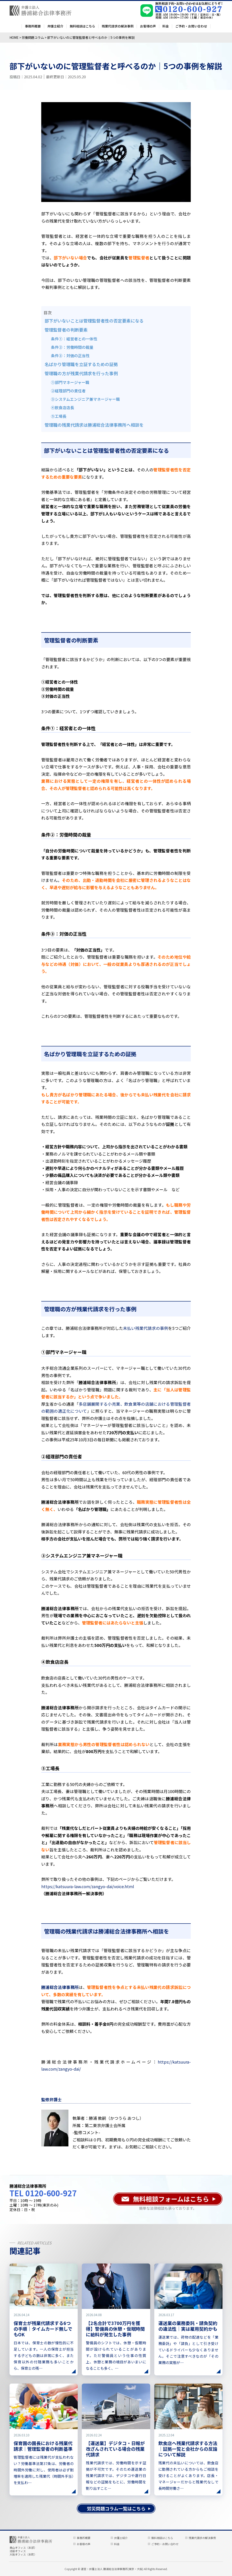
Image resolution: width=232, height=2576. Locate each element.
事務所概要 (33, 26)
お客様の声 (148, 26)
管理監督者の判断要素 (66, 330)
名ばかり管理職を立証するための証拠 (81, 364)
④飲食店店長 (62, 407)
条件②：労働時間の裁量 (72, 347)
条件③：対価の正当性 (70, 355)
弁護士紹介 (55, 26)
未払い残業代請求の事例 (145, 1328)
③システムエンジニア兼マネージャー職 (85, 399)
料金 (165, 26)
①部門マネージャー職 (70, 382)
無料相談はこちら (82, 26)
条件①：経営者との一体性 (74, 339)
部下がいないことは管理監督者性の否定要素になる (94, 320)
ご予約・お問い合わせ (191, 26)
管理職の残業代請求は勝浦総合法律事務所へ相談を (94, 425)
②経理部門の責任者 (68, 391)
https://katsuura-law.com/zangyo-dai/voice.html (87, 1886)
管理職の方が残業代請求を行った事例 (81, 373)
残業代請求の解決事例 (117, 26)
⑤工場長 (58, 416)
